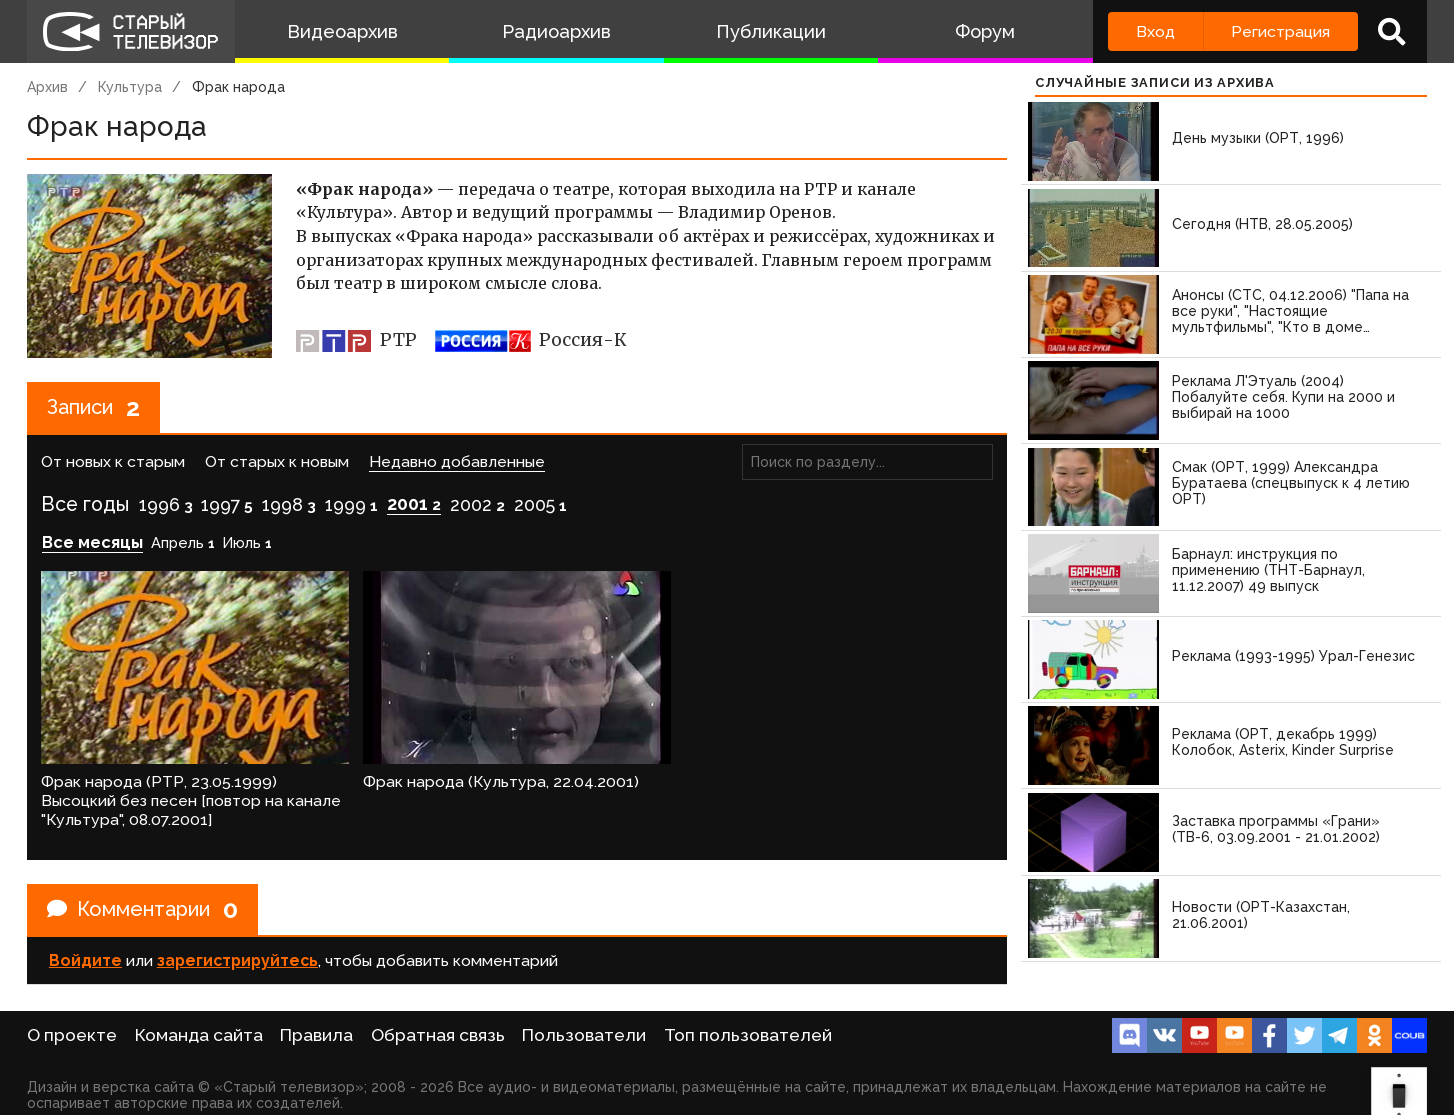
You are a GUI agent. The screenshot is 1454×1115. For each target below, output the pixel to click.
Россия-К (531, 340)
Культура (130, 87)
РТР (357, 340)
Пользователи (584, 1035)
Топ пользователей (748, 1035)
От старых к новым (277, 461)
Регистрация (1280, 31)
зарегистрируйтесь (237, 960)
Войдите (85, 960)
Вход (1155, 31)
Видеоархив (342, 31)
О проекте (72, 1035)
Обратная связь (438, 1035)
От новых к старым (113, 461)
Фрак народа (238, 87)
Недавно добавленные (457, 461)
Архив (47, 87)
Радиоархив (556, 31)
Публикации (771, 31)
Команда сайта (199, 1035)
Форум (985, 31)
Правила (316, 1035)
